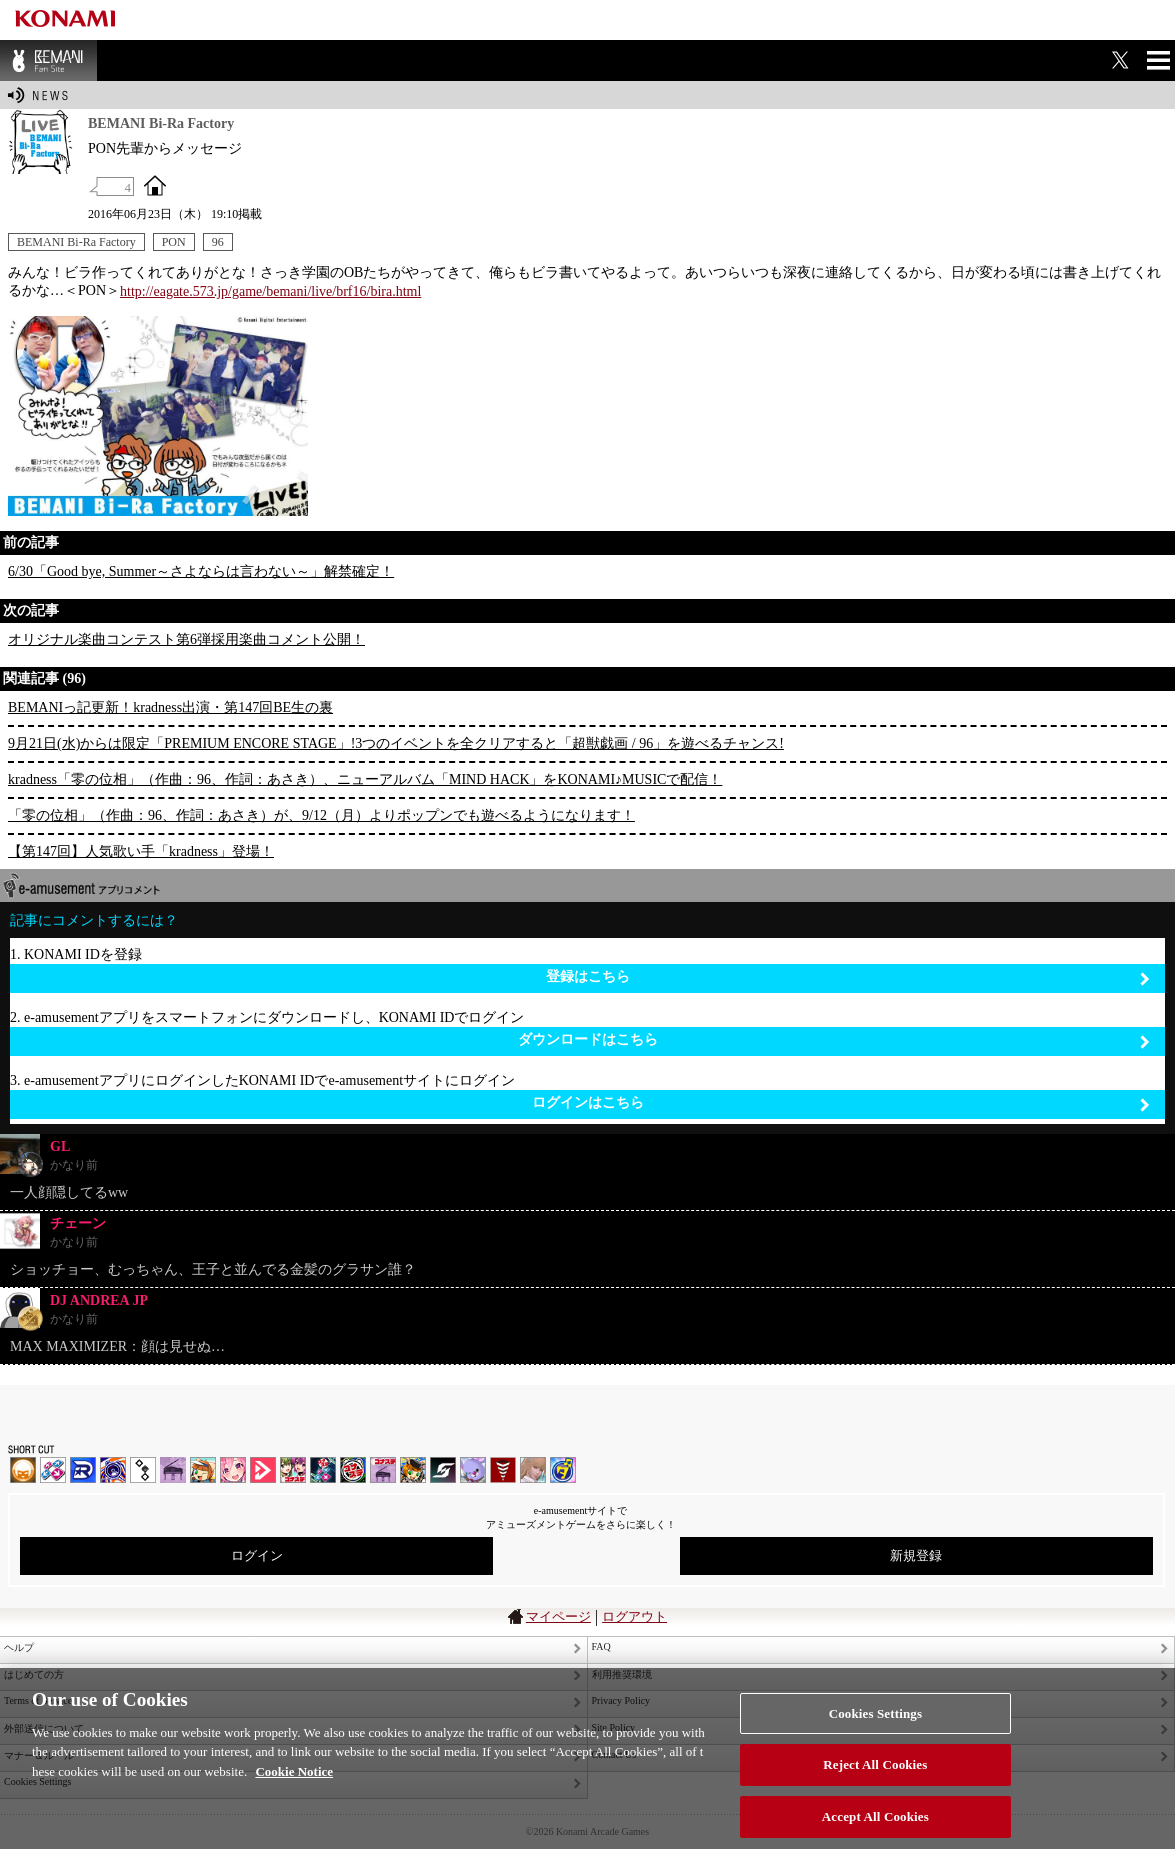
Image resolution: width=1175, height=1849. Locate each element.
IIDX (23, 1470)
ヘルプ (19, 1647)
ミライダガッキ (563, 1470)
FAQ (601, 1646)
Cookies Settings (875, 1725)
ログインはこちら (841, 1103)
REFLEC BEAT (473, 1470)
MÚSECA (503, 1470)
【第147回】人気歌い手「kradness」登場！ (141, 851)
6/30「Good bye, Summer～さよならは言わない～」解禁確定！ (201, 571)
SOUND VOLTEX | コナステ (443, 1470)
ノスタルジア (173, 1470)
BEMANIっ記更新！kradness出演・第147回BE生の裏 (170, 707)
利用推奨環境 (622, 1674)
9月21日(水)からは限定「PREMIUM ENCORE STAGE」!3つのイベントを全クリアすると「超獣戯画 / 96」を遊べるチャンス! (396, 743)
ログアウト (634, 1616)
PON (174, 242)
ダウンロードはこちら (834, 1040)
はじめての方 (34, 1674)
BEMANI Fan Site (48, 60)
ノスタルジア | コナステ (383, 1470)
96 (218, 242)
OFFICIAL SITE (155, 185)
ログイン (257, 1555)
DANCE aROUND (263, 1470)
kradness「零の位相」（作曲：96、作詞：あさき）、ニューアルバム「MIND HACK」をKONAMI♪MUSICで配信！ (365, 779)
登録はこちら (848, 977)
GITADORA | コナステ (353, 1470)
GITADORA (113, 1470)
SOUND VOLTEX (233, 1470)
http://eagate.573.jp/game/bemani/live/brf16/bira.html (270, 291)
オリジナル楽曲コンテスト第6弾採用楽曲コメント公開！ (186, 639)
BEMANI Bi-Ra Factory (76, 242)
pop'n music (203, 1470)
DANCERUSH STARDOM (83, 1470)
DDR (53, 1470)
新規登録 (916, 1555)
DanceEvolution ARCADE (533, 1470)
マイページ (558, 1616)
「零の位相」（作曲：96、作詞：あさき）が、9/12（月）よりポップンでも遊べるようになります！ (321, 815)
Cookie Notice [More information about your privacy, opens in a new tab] (294, 1783)
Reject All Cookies (875, 1777)
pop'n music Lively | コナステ (413, 1470)
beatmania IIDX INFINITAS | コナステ (293, 1470)
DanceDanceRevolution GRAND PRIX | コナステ (323, 1470)
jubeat (143, 1470)
